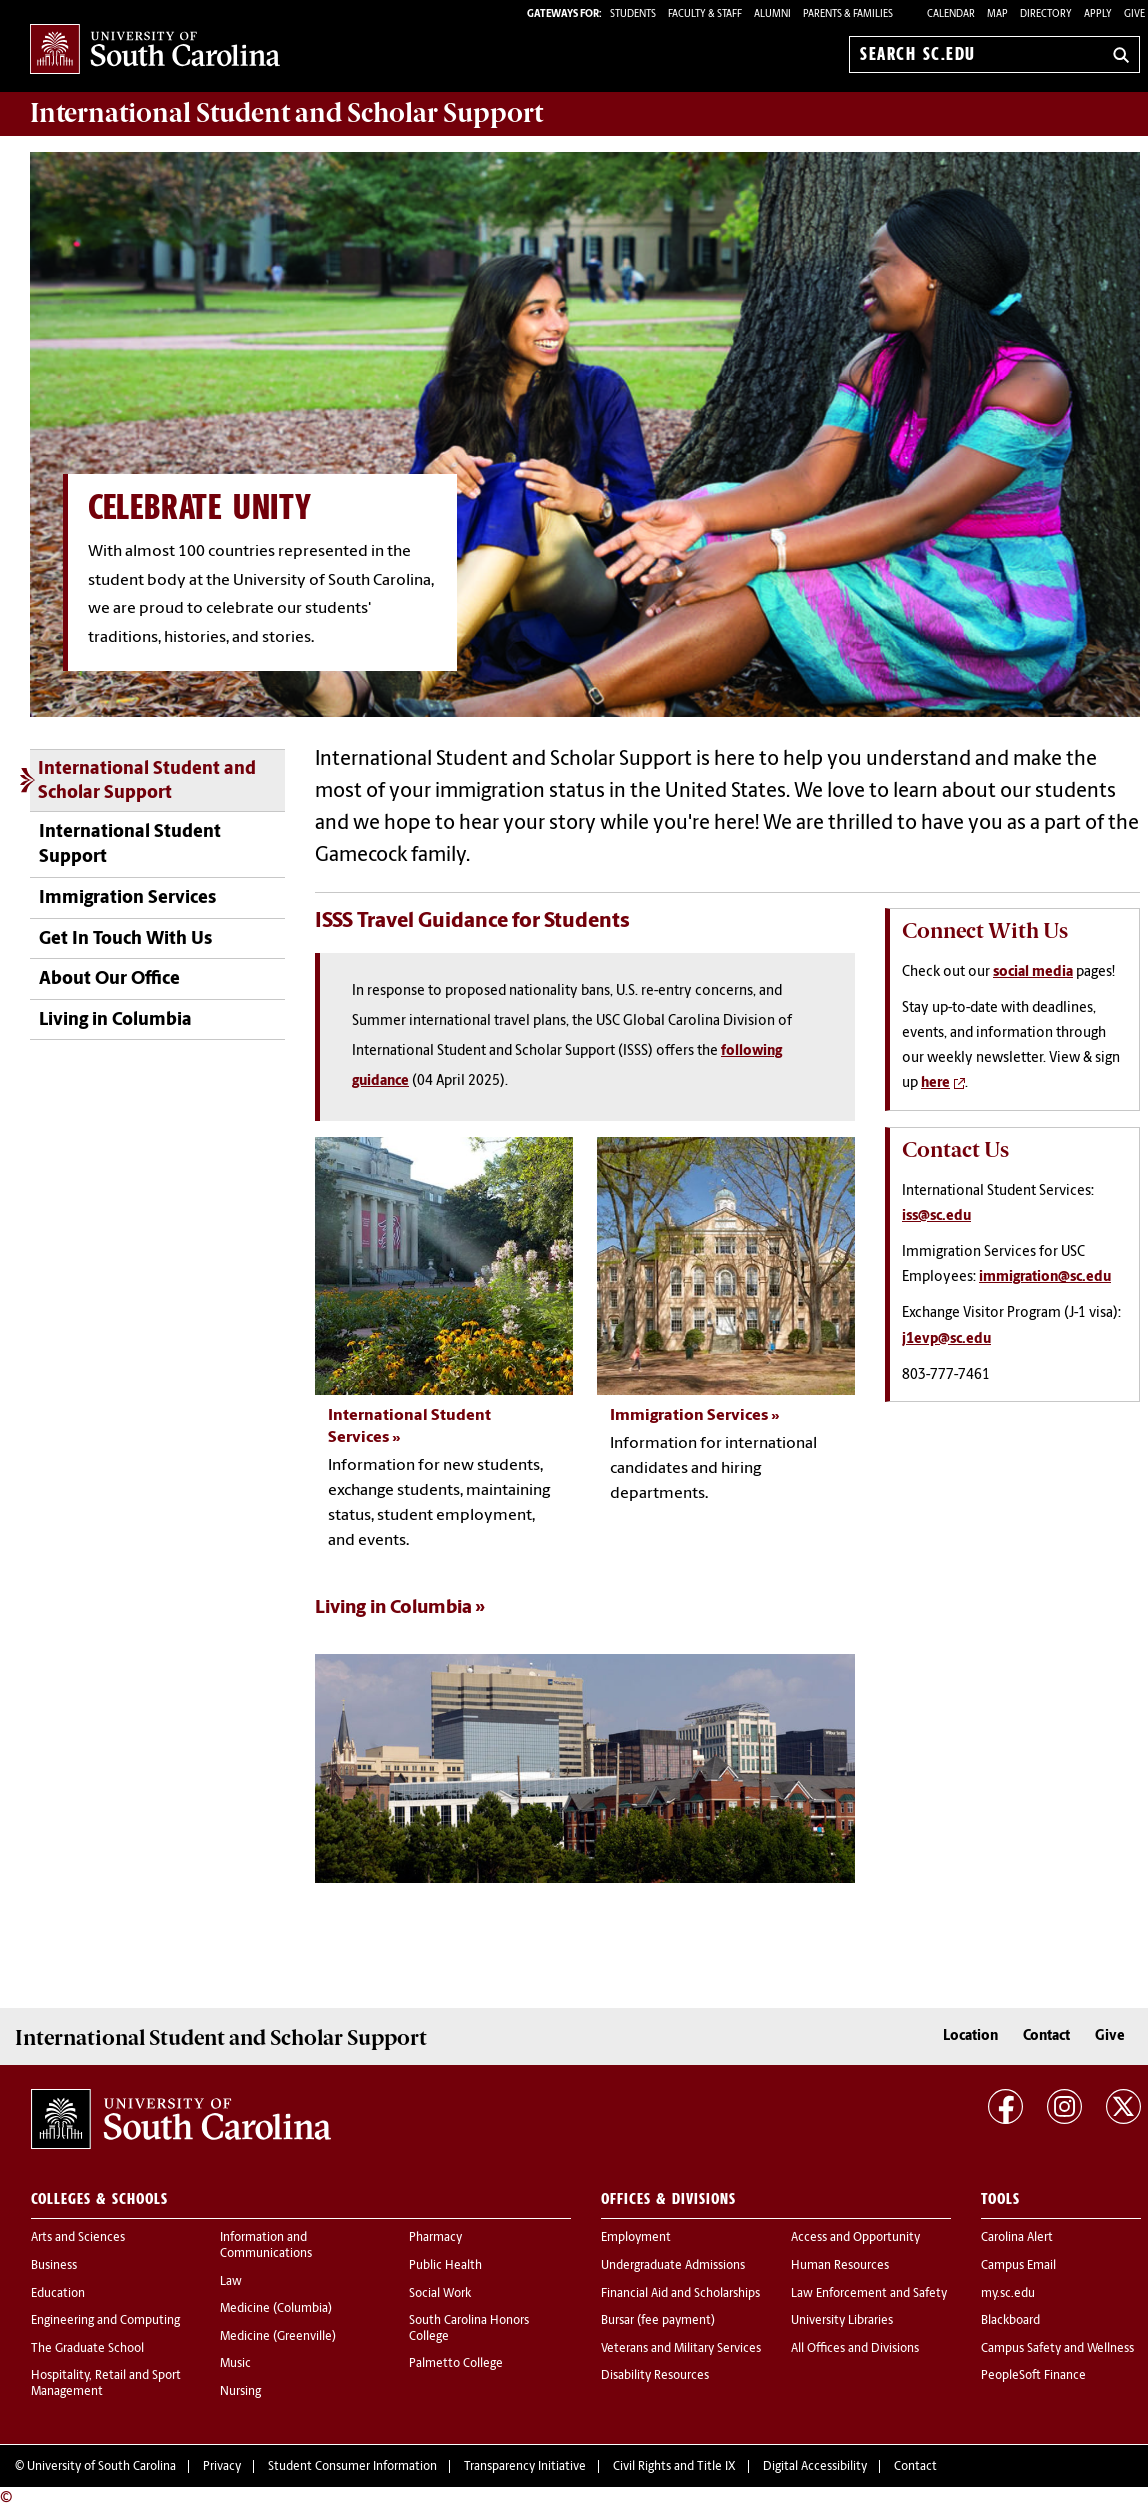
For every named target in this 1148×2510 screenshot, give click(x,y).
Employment (636, 2238)
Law (231, 2282)
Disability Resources (655, 2376)
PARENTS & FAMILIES (848, 14)
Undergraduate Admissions (673, 2266)
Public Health (445, 2266)
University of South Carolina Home (155, 50)
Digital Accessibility (815, 2467)
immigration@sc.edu (1045, 1277)
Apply (1098, 14)
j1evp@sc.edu (946, 1339)
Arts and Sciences (78, 2238)
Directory (1046, 14)
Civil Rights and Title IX (674, 2467)
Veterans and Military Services (681, 2349)
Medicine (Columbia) (276, 2309)
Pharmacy (435, 2238)
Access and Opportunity (855, 2238)
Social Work (440, 2294)
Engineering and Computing (105, 2321)
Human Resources (840, 2266)
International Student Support (130, 845)
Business (54, 2266)
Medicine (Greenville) (278, 2337)
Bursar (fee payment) (658, 2321)
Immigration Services (127, 898)
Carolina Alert (1017, 2238)
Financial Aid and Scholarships (680, 2294)
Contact (1046, 2036)
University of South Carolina (101, 2467)
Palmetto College (456, 2364)
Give (1134, 14)
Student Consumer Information (352, 2467)
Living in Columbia (115, 1020)
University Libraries (842, 2321)
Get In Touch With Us (125, 939)
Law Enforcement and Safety (869, 2294)
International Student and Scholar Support (147, 782)
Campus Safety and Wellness (1057, 2349)
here (935, 1083)
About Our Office (109, 979)
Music (235, 2364)
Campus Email (1018, 2266)
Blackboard (1010, 2321)
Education (58, 2294)
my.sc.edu (1008, 2294)
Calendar (951, 14)
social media (1033, 972)
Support (286, 113)
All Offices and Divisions (855, 2349)
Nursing (240, 2392)
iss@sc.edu (936, 1216)
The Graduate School (87, 2349)
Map (997, 14)
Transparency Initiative (525, 2467)
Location (970, 2036)
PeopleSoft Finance (1033, 2376)
